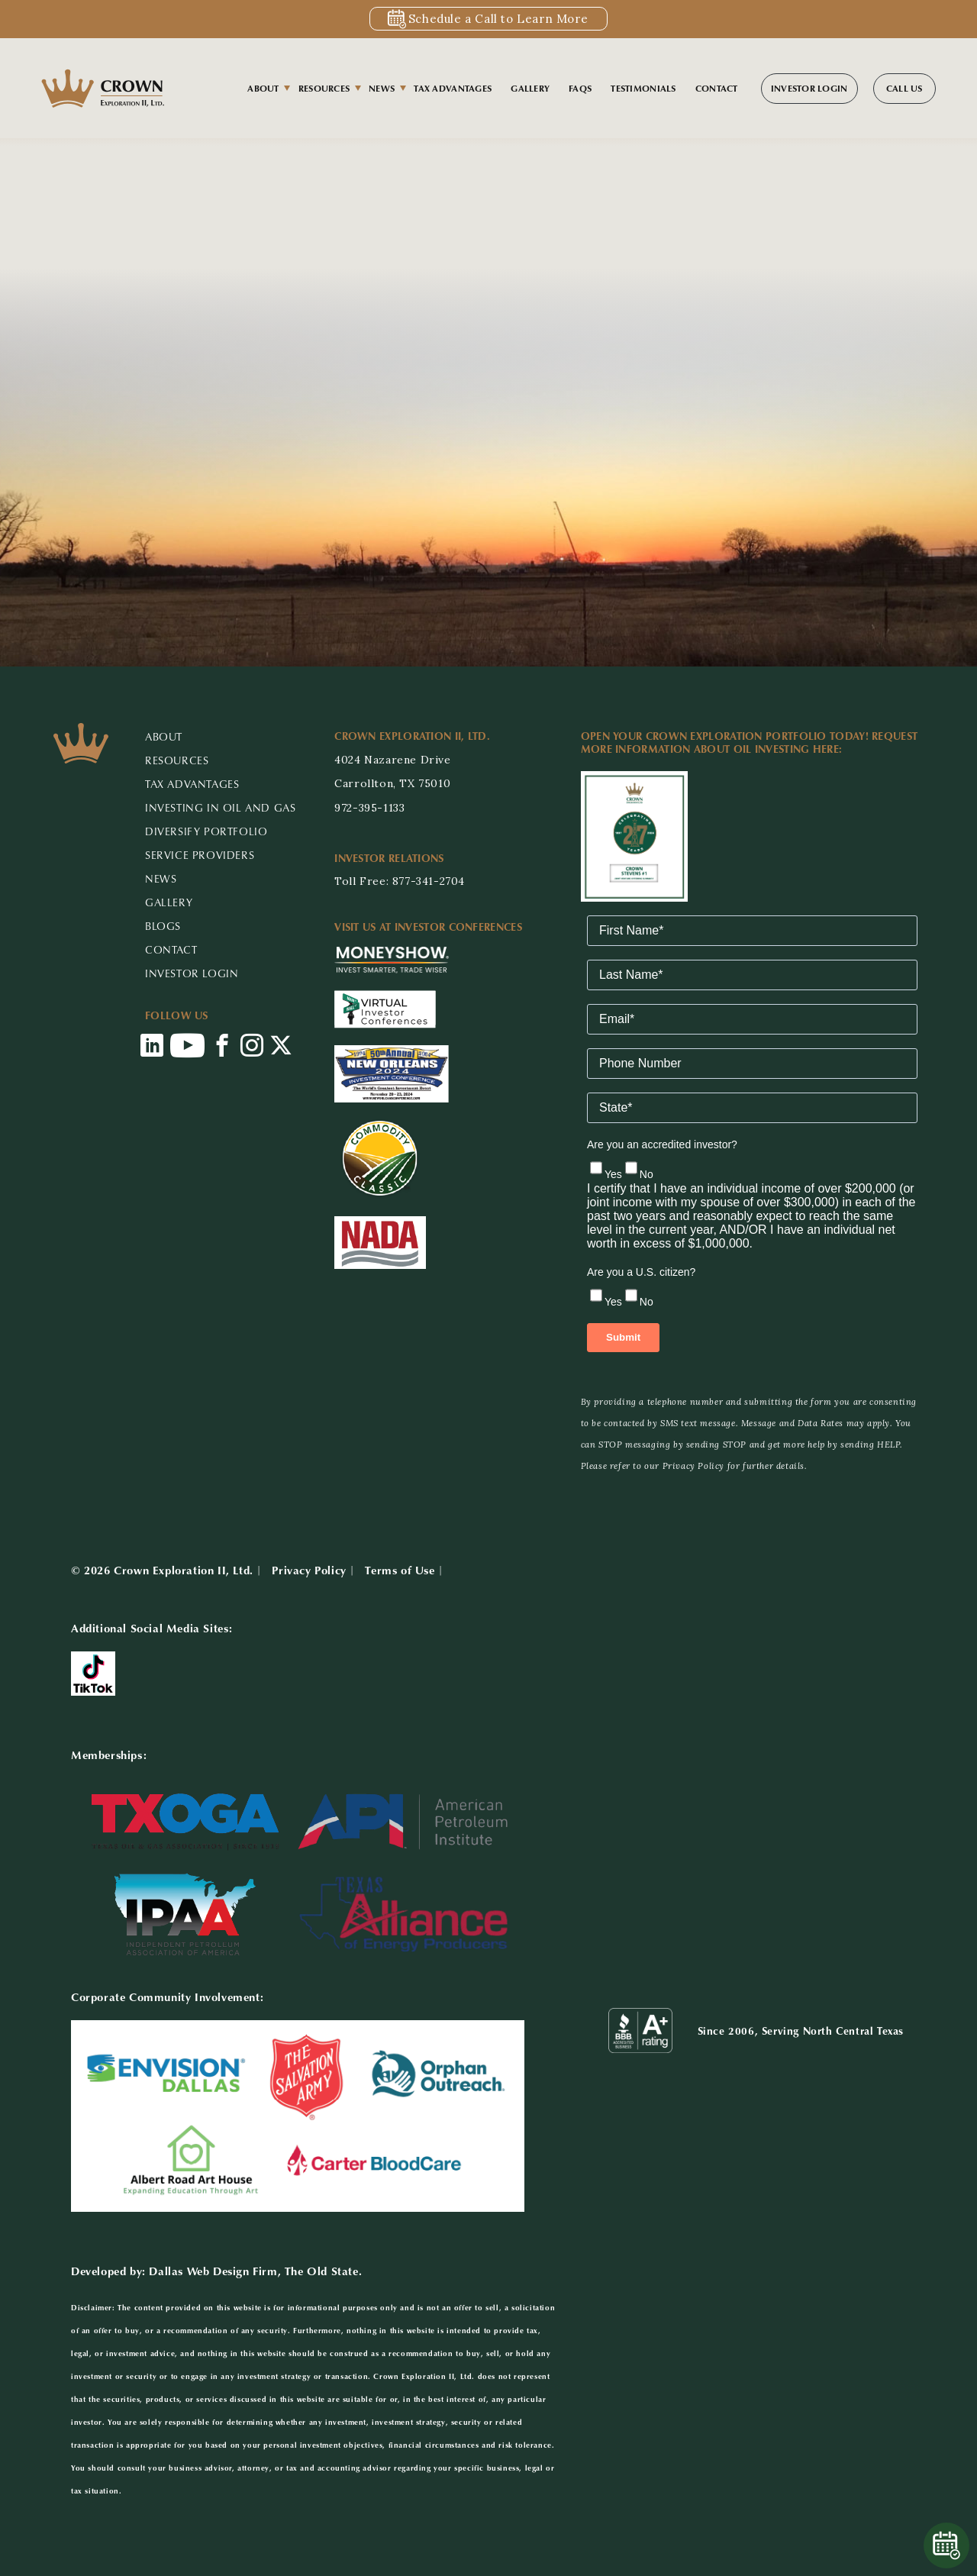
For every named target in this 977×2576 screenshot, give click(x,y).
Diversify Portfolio (206, 831)
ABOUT (163, 736)
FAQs (580, 88)
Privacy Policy (309, 1569)
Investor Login (809, 88)
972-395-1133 (369, 808)
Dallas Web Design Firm (213, 2270)
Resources (324, 88)
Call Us (904, 88)
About (263, 88)
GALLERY (168, 902)
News (382, 88)
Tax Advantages (453, 88)
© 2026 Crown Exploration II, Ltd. (162, 1569)
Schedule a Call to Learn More (498, 18)
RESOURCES (176, 760)
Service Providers (199, 854)
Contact (716, 88)
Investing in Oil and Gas (220, 807)
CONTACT (171, 949)
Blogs (163, 925)
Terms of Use (399, 1569)
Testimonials (643, 88)
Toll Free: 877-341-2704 (399, 881)
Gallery (530, 88)
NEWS (160, 878)
